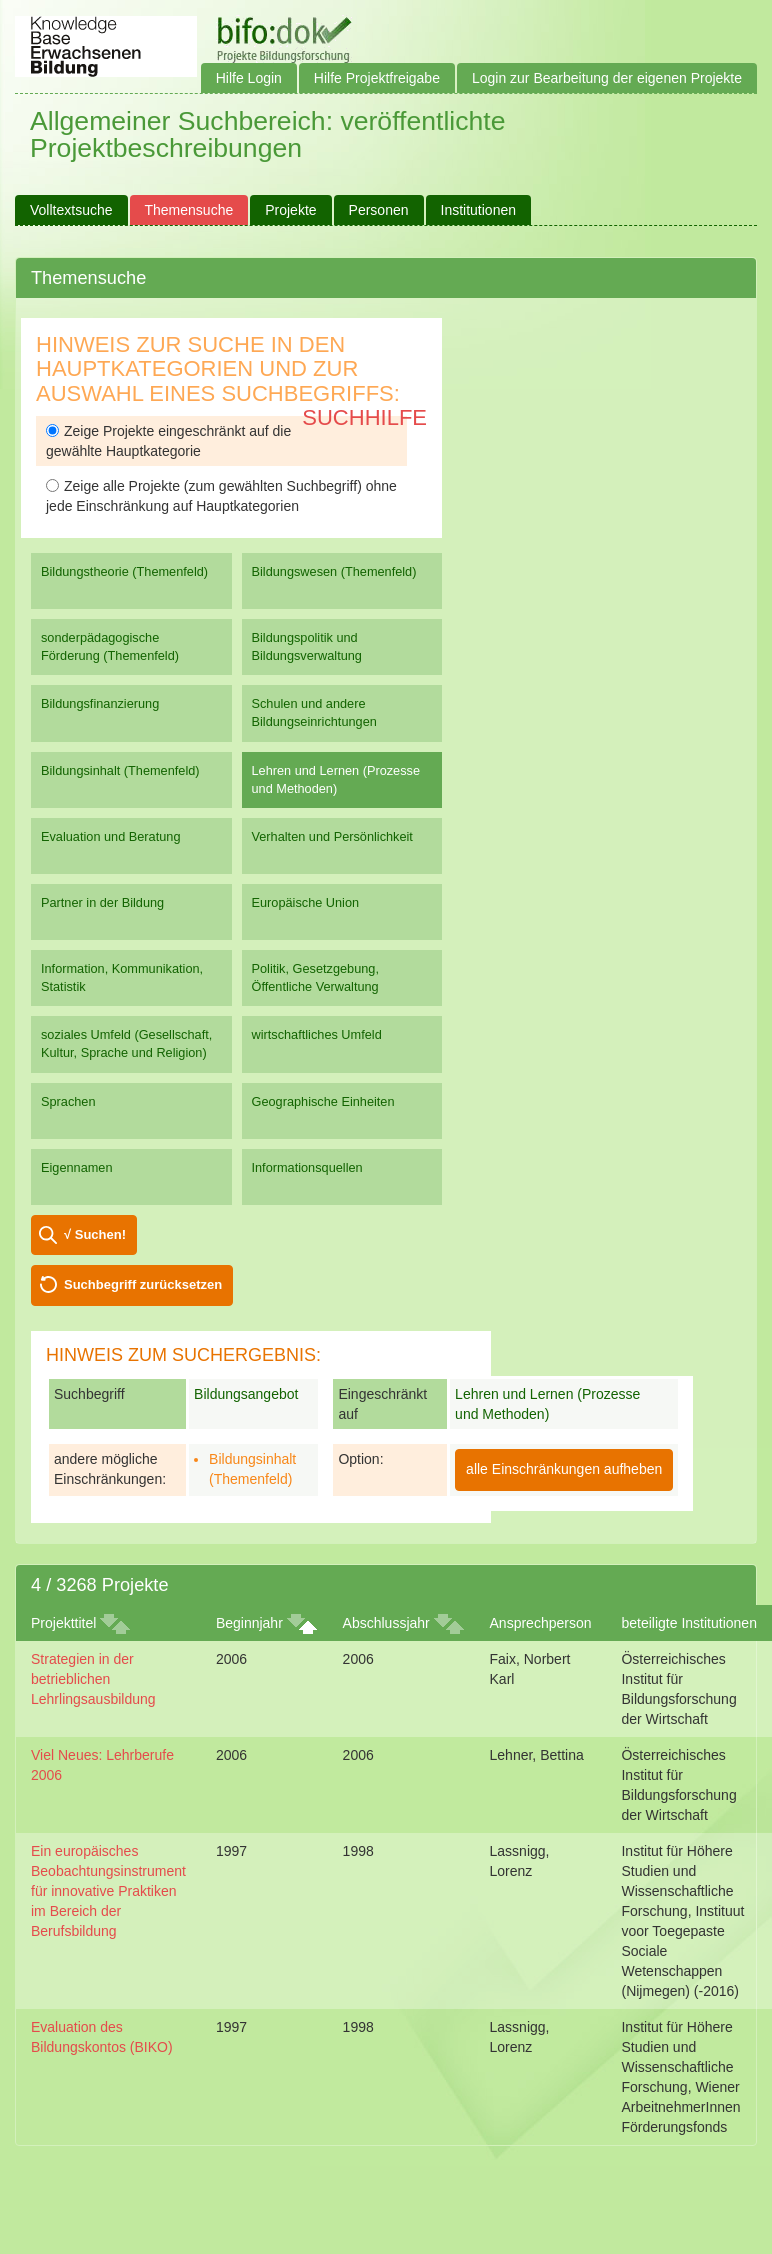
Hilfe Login (249, 78)
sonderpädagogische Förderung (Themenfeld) (110, 646)
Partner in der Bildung (102, 902)
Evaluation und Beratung (110, 836)
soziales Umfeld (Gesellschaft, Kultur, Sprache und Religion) (126, 1043)
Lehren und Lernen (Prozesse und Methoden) (336, 779)
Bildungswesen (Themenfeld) (334, 571)
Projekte (290, 210)
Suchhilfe (364, 417)
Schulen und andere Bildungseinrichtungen (314, 712)
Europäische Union (306, 902)
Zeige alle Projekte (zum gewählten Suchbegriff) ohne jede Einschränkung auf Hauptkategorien (221, 496)
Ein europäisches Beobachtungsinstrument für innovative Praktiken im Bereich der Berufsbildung (108, 1891)
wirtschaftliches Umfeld (317, 1034)
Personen (379, 210)
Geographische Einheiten (323, 1101)
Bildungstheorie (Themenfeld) (124, 571)
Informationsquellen (307, 1167)
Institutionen (479, 210)
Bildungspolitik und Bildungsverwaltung (307, 646)
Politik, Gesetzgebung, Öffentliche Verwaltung (315, 977)
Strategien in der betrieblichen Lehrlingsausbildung (93, 1679)
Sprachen (68, 1101)
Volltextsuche (71, 210)
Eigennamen (77, 1167)
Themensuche (189, 210)
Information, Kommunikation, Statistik (122, 977)
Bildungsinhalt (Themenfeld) (120, 770)
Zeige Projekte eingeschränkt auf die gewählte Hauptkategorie (168, 441)
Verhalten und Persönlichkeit (332, 836)
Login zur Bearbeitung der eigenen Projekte (607, 78)
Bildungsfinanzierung (100, 703)
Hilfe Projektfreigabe (377, 78)
